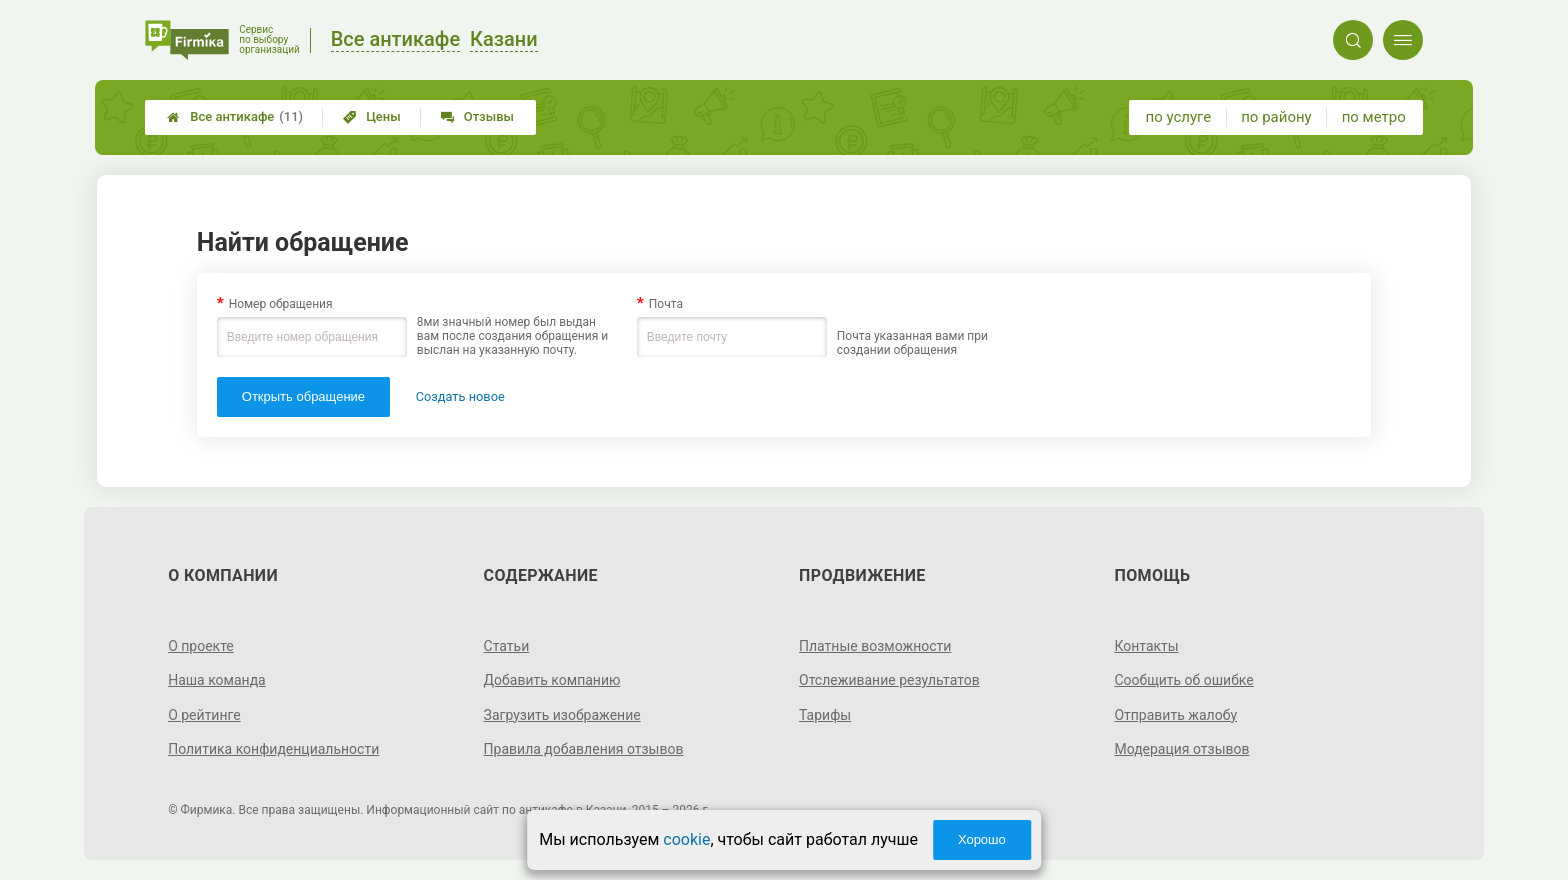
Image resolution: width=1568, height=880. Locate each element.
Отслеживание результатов (889, 680)
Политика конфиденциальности (273, 749)
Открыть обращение (303, 396)
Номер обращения (281, 304)
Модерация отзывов (1181, 749)
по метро (1374, 117)
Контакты (1146, 646)
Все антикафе (235, 117)
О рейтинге (204, 715)
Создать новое (460, 396)
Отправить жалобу (1175, 715)
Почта (666, 304)
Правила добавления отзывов (584, 749)
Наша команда (217, 680)
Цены (372, 116)
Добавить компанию (552, 680)
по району (1276, 117)
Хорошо (982, 839)
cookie (686, 839)
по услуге (1179, 117)
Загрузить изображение (562, 715)
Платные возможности (875, 646)
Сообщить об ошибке (1183, 680)
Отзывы (477, 116)
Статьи (507, 646)
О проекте (201, 646)
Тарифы (825, 715)
